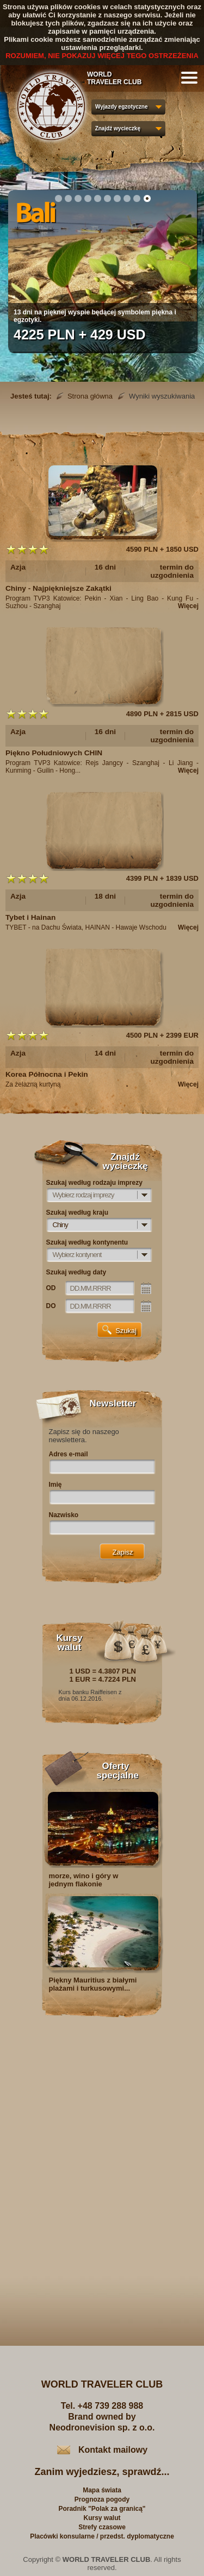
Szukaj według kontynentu (87, 1242)
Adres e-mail (68, 1454)
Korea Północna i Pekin (46, 1074)
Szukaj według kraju (77, 1212)
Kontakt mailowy (112, 2449)
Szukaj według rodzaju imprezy (94, 1182)
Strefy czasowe (102, 2527)
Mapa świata (102, 2490)
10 (147, 198)
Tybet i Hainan (30, 917)
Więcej (188, 606)
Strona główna (90, 396)
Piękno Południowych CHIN (53, 753)
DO (51, 1306)
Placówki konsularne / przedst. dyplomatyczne (102, 2536)
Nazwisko (64, 1515)
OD (51, 1288)
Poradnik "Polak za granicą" (101, 2508)
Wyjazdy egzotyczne (121, 107)
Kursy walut (101, 2518)
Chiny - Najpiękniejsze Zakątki (58, 588)
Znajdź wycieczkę (117, 128)
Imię (55, 1484)
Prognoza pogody (102, 2499)
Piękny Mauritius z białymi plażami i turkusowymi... (93, 1984)
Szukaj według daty (76, 1272)
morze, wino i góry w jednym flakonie (84, 1880)
